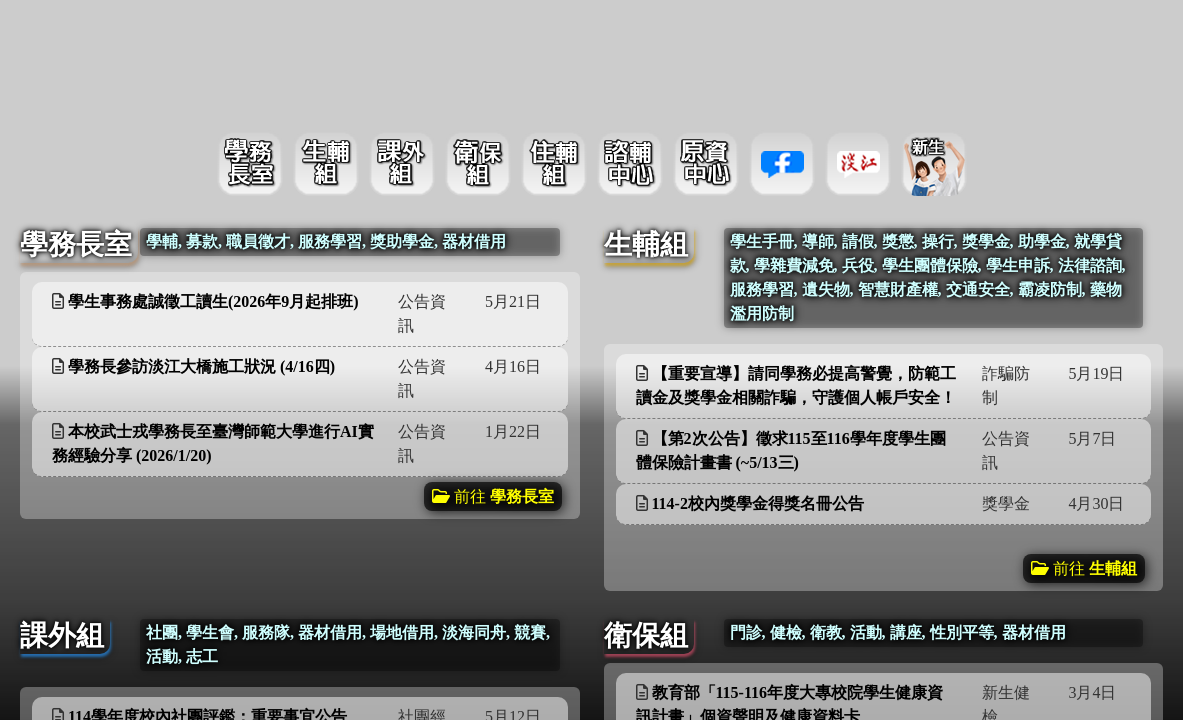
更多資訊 (511, 299)
